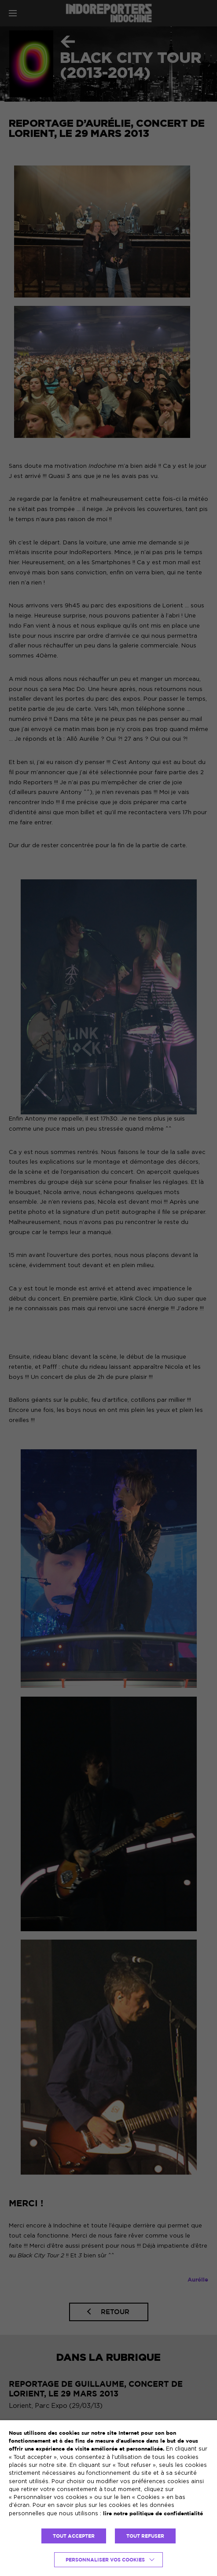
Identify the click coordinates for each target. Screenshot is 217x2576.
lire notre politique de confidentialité (153, 2513)
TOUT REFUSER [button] (145, 2536)
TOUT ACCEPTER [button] (74, 2536)
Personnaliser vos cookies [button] (105, 2559)
